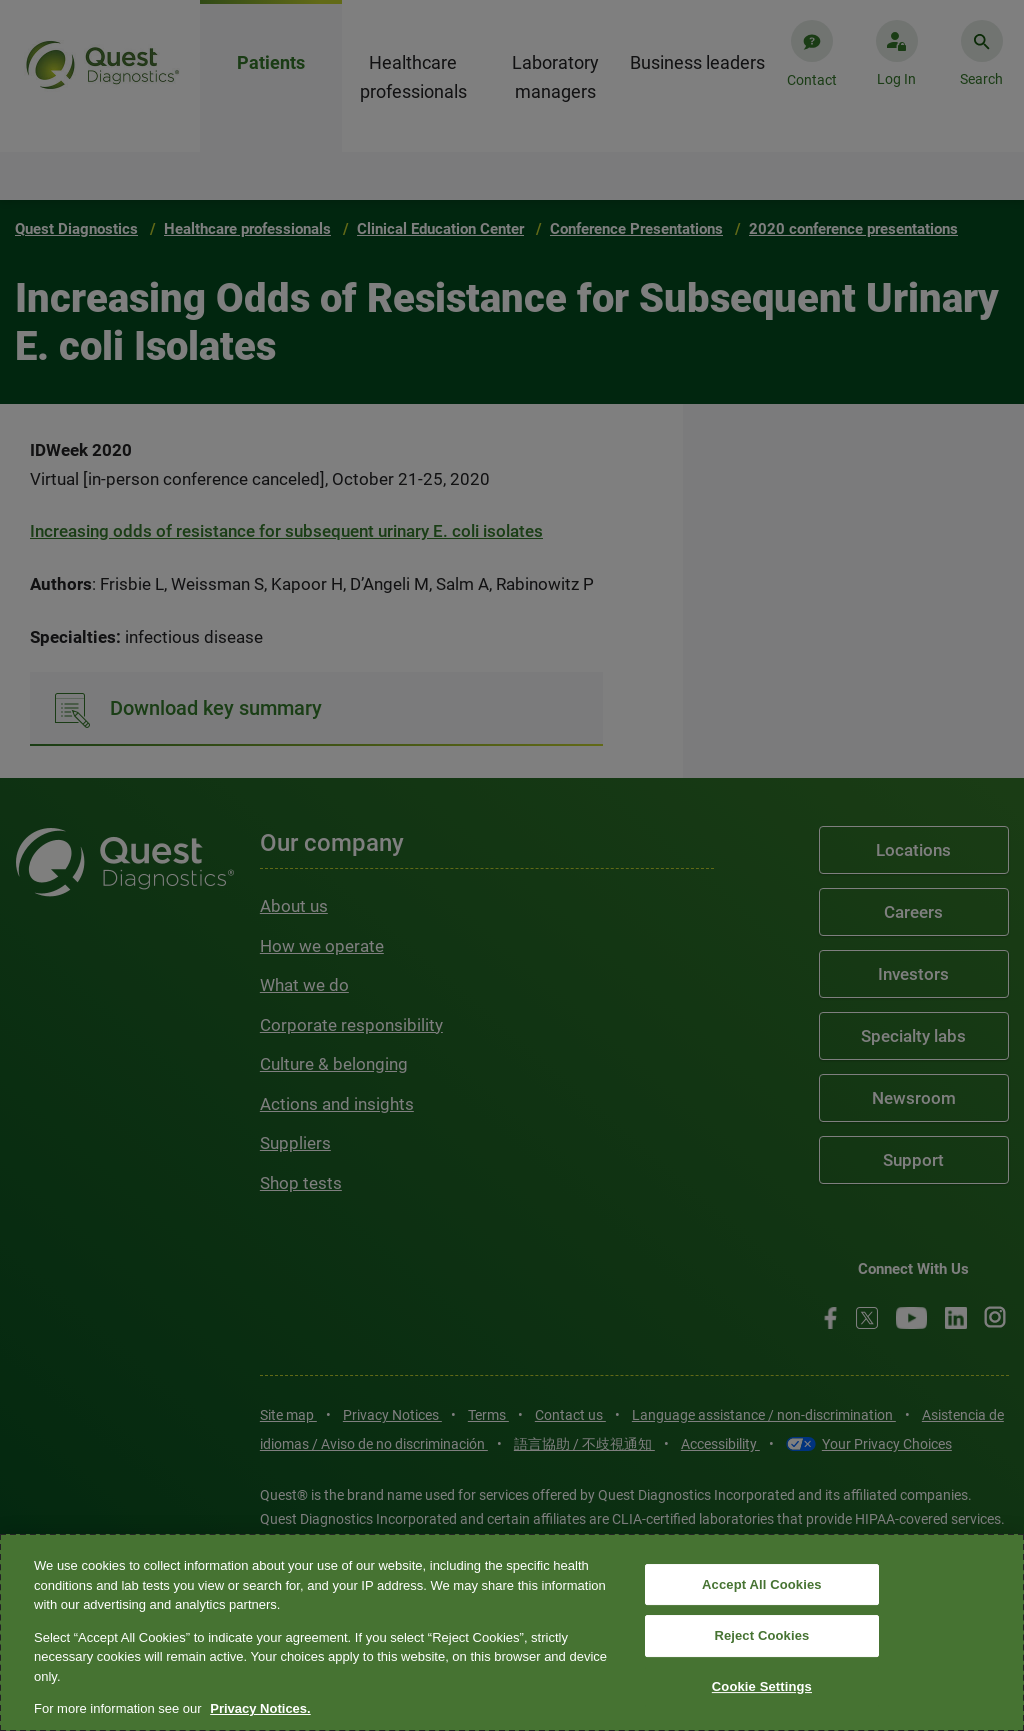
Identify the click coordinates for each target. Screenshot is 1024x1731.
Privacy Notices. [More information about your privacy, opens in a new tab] (260, 1708)
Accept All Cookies (762, 1584)
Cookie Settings (762, 1686)
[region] (512, 1632)
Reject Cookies (761, 1635)
